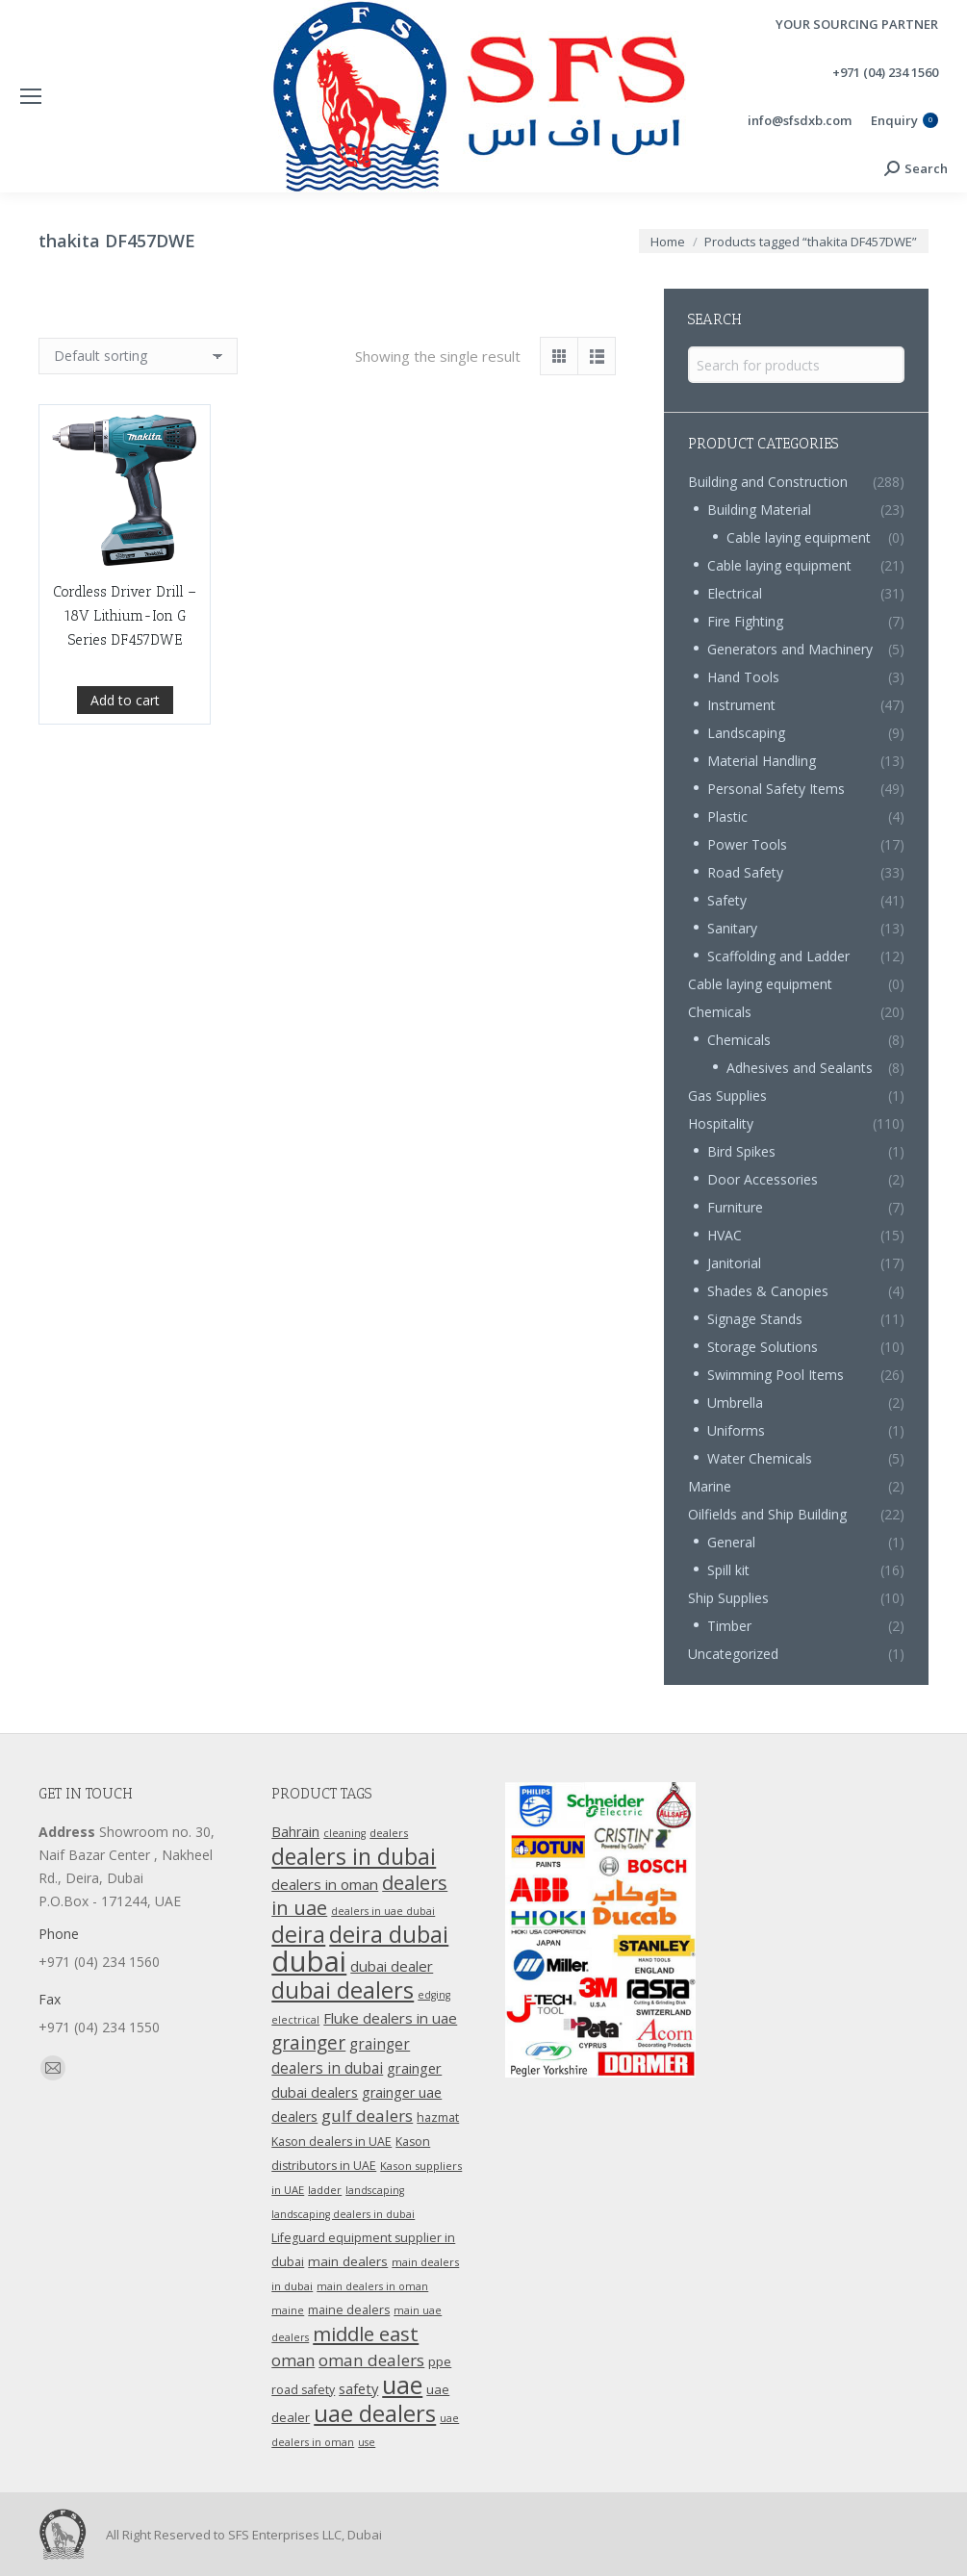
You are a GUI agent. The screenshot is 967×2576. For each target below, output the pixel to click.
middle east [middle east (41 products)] (366, 2333)
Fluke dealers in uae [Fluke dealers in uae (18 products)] (390, 2018)
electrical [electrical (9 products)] (295, 2020)
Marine (709, 1486)
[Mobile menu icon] (30, 96)
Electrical (734, 593)
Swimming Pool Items (775, 1374)
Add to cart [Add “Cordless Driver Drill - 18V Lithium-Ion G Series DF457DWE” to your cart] (125, 761)
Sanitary (732, 928)
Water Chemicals (759, 1458)
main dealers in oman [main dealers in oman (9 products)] (372, 2286)
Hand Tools (743, 677)
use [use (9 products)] (366, 2442)
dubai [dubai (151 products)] (308, 1961)
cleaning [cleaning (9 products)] (344, 1833)
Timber (729, 1626)
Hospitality (720, 1123)
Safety (727, 900)
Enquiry (904, 121)
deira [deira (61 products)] (298, 1934)
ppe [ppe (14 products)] (439, 2361)
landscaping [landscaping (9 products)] (374, 2190)
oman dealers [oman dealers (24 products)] (371, 2360)
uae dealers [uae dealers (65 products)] (375, 2413)
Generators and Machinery (790, 649)
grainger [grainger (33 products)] (308, 2042)
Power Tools (747, 844)
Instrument (741, 705)
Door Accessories (762, 1179)
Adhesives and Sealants (799, 1067)
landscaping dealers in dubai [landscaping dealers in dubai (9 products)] (343, 2214)
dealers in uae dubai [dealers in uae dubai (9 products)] (383, 1911)
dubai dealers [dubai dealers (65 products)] (342, 1990)
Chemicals (719, 1012)
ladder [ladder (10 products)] (325, 2189)
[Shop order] (138, 356)
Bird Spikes (741, 1151)
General (731, 1542)
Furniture (735, 1207)
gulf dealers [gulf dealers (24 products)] (367, 2115)
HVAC (724, 1235)
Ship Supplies (728, 1598)
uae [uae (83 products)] (402, 2384)
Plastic (727, 816)
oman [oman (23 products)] (293, 2360)
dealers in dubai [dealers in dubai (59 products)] (353, 1856)
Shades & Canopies (767, 1291)
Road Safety (745, 872)
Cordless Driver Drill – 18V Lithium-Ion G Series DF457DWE (124, 677)
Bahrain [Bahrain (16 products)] (295, 1832)
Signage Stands (754, 1319)
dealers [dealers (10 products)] (388, 1832)
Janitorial (734, 1263)
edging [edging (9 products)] (434, 1995)
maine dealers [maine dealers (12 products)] (349, 2310)
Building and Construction (768, 481)
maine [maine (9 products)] (287, 2310)
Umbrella (735, 1402)
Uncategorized (733, 1654)
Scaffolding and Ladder (778, 956)
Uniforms (736, 1430)
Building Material (759, 509)
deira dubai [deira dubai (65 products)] (388, 1934)
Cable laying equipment (798, 537)
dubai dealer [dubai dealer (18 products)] (391, 1966)
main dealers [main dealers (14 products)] (348, 2261)
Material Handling (761, 761)
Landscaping (746, 733)
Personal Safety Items (776, 788)
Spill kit (728, 1570)
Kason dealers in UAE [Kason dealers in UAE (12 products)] (331, 2141)
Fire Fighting (745, 621)
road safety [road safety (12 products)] (303, 2390)
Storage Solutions (762, 1347)
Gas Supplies (727, 1095)
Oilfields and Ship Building (767, 1514)
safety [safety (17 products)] (358, 2388)
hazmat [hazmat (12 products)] (438, 2117)
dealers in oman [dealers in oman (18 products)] (324, 1884)
